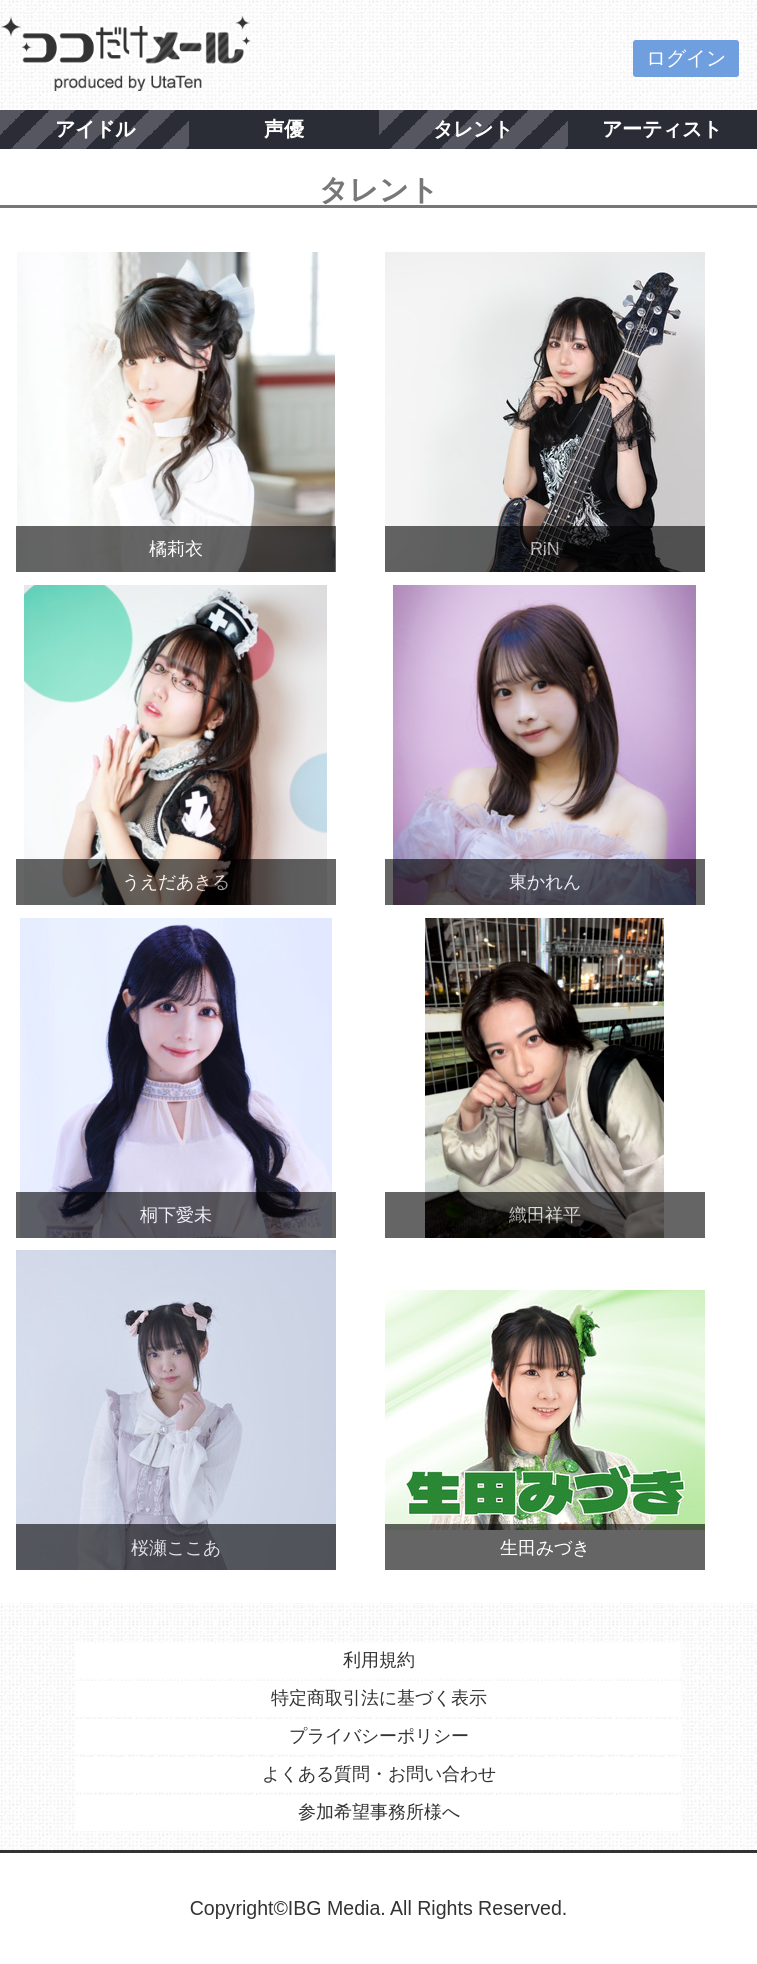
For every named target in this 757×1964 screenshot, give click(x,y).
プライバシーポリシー (379, 1736)
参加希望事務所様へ (379, 1812)
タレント (473, 129)
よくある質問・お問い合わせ (379, 1774)
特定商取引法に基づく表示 (379, 1698)
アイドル (95, 129)
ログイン (686, 58)
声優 (284, 129)
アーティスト (662, 129)
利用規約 (379, 1660)
